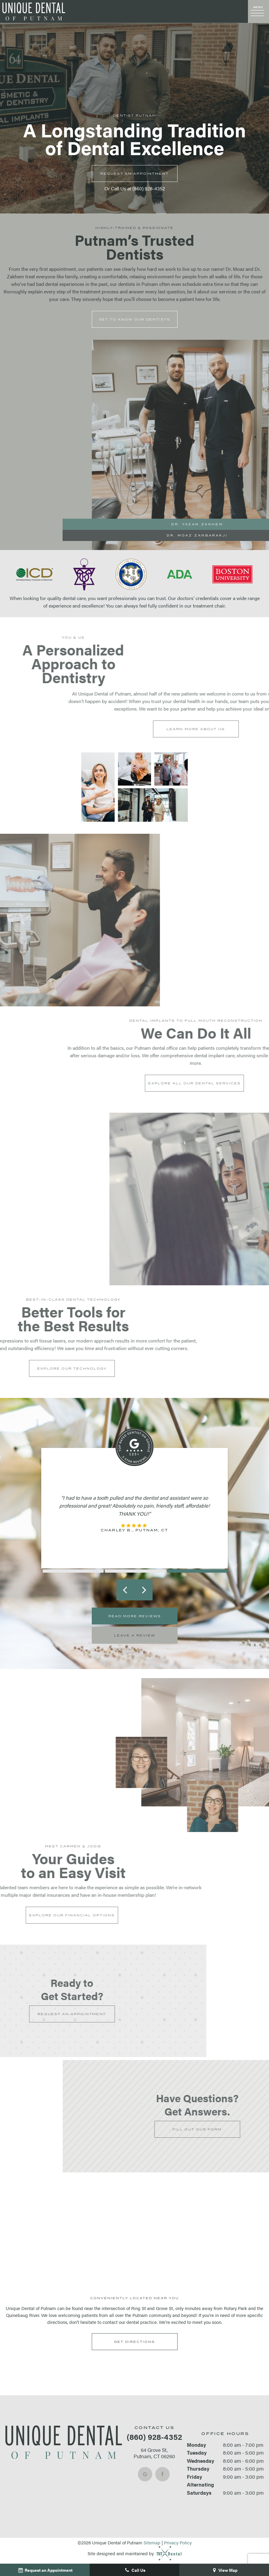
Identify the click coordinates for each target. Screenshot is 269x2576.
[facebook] (162, 2474)
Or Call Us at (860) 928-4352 (134, 188)
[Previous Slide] (125, 1589)
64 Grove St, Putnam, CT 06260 (154, 2453)
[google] (145, 2474)
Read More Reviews (134, 1616)
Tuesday (197, 2452)
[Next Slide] (143, 1589)
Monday (196, 2444)
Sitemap (152, 2542)
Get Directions (134, 2342)
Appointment (134, 173)
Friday (194, 2476)
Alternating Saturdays (200, 2488)
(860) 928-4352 (154, 2437)
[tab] (72, 1570)
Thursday (198, 2468)
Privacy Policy (178, 2542)
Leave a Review (134, 1635)
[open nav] (258, 12)
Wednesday (200, 2460)
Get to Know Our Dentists (134, 319)
